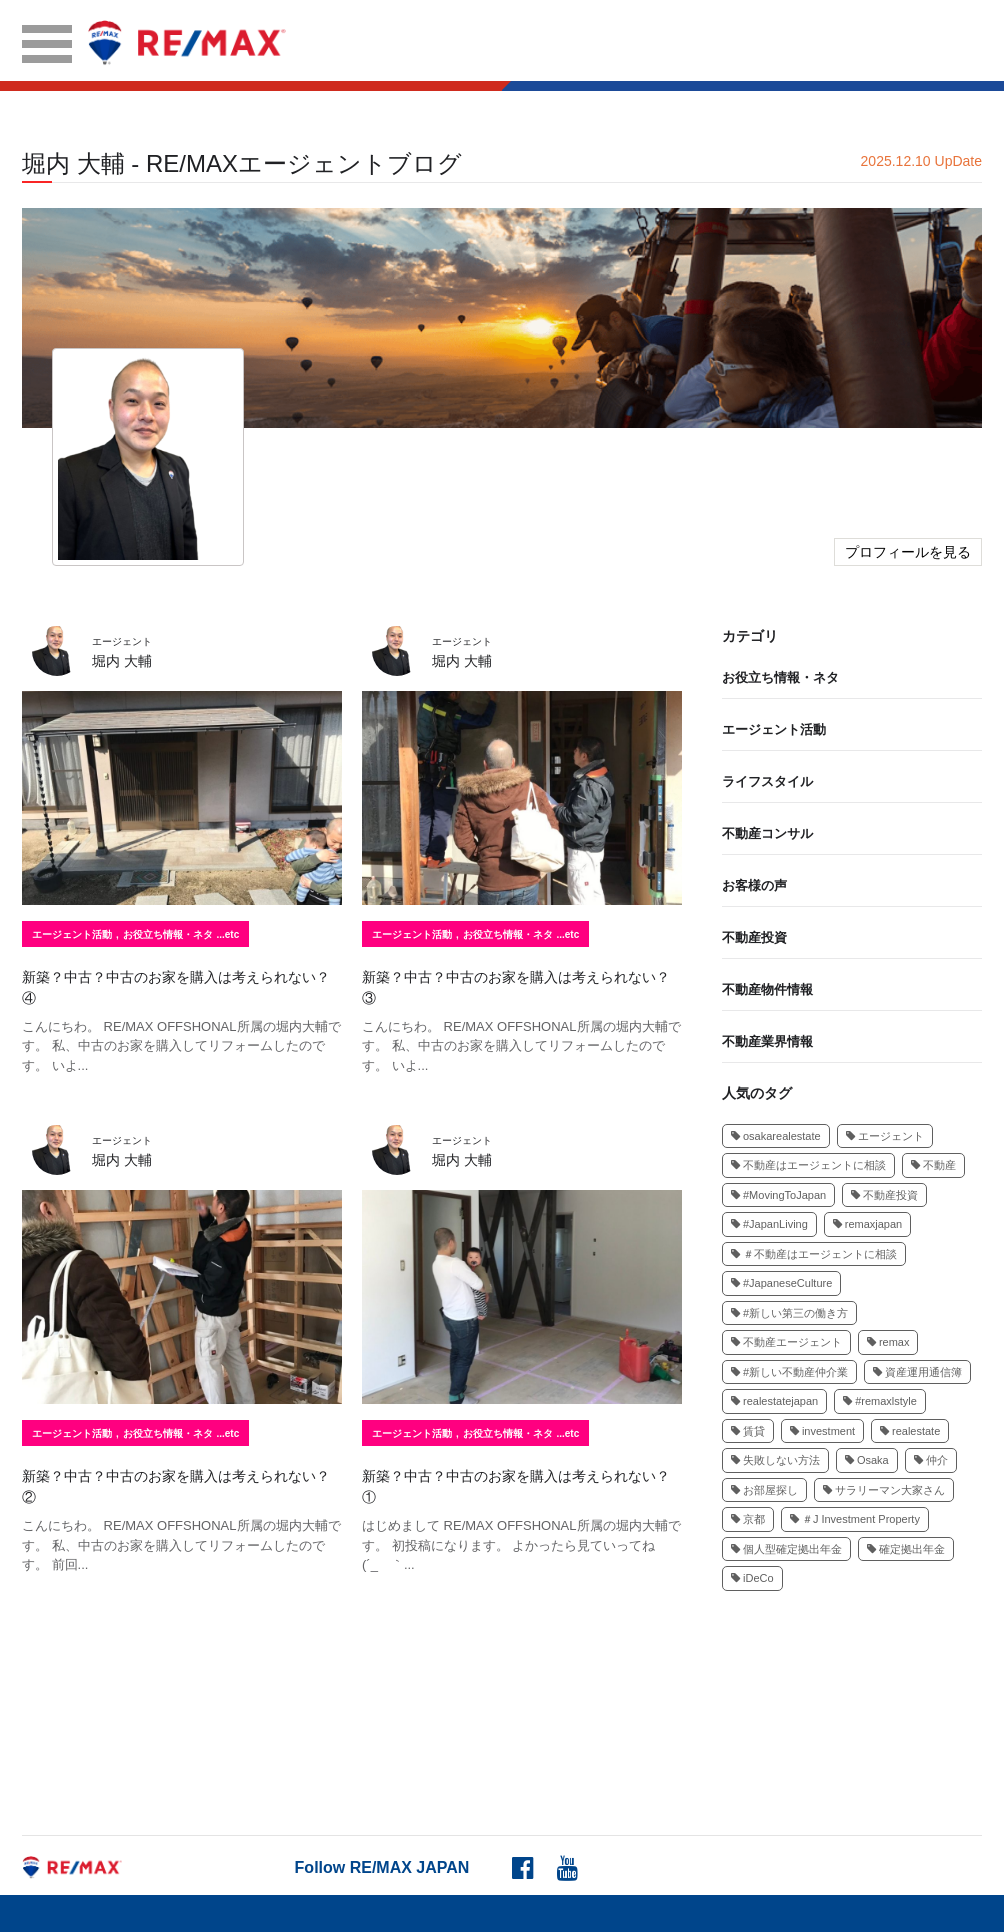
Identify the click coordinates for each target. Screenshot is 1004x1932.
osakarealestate (776, 1136)
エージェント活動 (72, 935)
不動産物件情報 (767, 989)
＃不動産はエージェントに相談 (814, 1254)
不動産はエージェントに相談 (808, 1165)
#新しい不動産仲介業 (789, 1372)
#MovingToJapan (778, 1195)
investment (822, 1431)
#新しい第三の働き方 (789, 1313)
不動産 (933, 1165)
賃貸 (748, 1431)
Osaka (867, 1460)
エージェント (885, 1136)
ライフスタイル (767, 781)
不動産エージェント (786, 1342)
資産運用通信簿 (917, 1372)
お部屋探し (764, 1490)
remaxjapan (867, 1224)
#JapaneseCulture (781, 1283)
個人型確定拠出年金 (786, 1549)
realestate (910, 1431)
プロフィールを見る (908, 552)
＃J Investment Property (855, 1519)
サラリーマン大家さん (884, 1490)
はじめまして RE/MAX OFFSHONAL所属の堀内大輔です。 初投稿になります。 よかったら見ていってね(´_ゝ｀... (521, 1545)
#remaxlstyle (880, 1401)
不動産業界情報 (767, 1041)
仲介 (931, 1460)
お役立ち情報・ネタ (168, 935)
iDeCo (752, 1578)
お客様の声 (754, 885)
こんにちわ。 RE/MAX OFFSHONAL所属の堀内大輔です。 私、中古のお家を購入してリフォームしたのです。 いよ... (181, 1046)
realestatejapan (774, 1401)
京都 (748, 1519)
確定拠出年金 (906, 1549)
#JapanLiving (769, 1224)
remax (888, 1342)
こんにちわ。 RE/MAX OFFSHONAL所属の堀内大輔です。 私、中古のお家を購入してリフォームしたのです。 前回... (181, 1545)
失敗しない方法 (775, 1460)
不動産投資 (754, 937)
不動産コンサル (767, 833)
